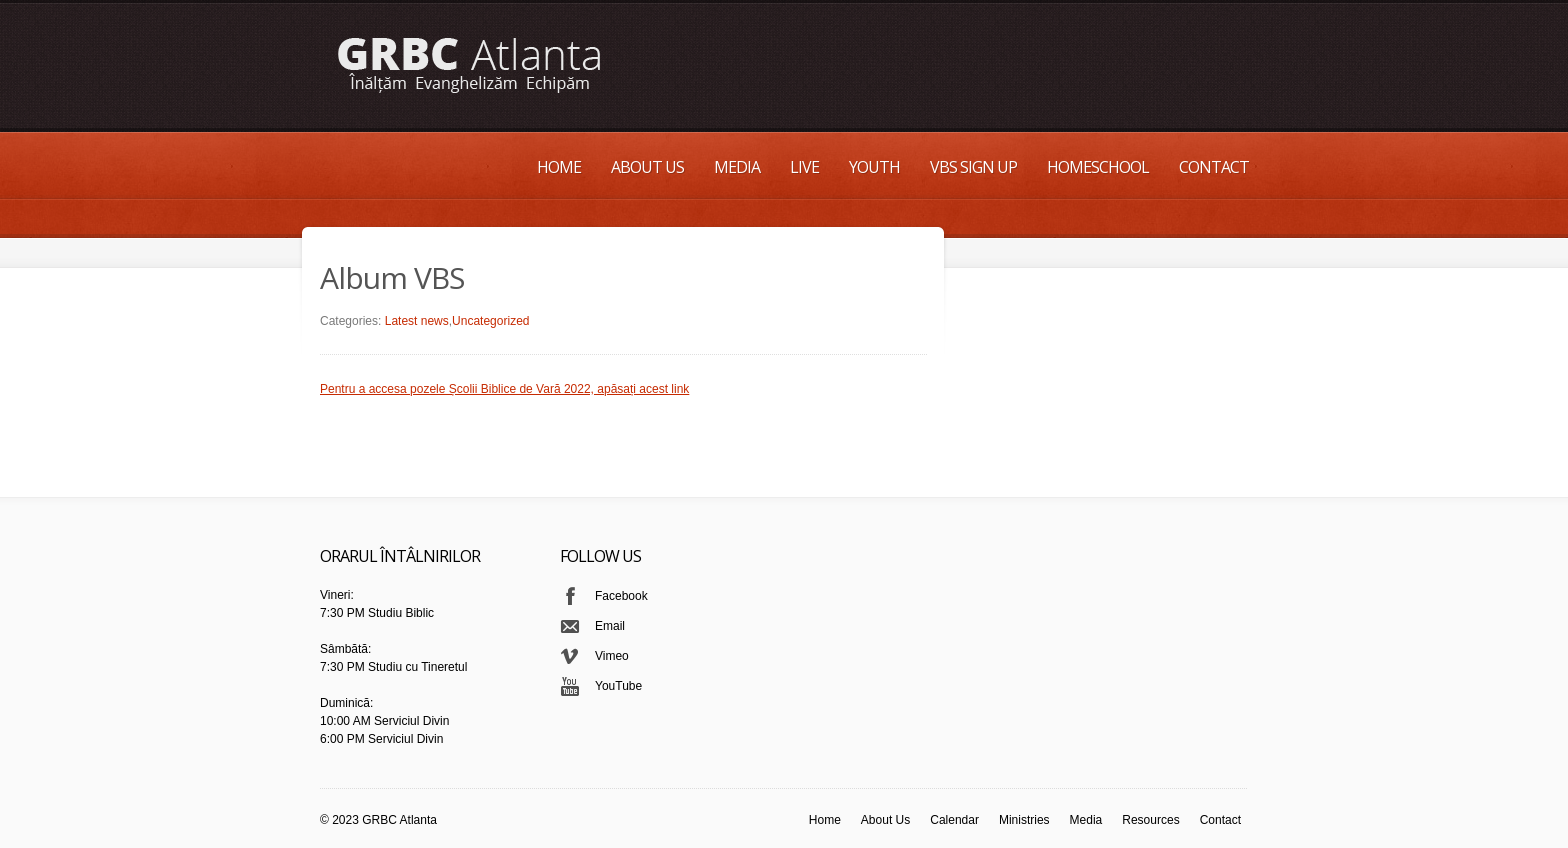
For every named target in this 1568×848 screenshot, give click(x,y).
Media (737, 167)
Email (610, 626)
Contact (1214, 167)
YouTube (618, 686)
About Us (647, 167)
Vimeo (612, 656)
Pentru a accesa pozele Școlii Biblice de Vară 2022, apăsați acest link (504, 389)
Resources (1150, 820)
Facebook (621, 596)
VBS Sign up (973, 167)
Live (804, 167)
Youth (874, 167)
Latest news (417, 321)
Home (559, 167)
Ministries (1024, 820)
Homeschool (1098, 167)
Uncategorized (490, 321)
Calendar (954, 820)
